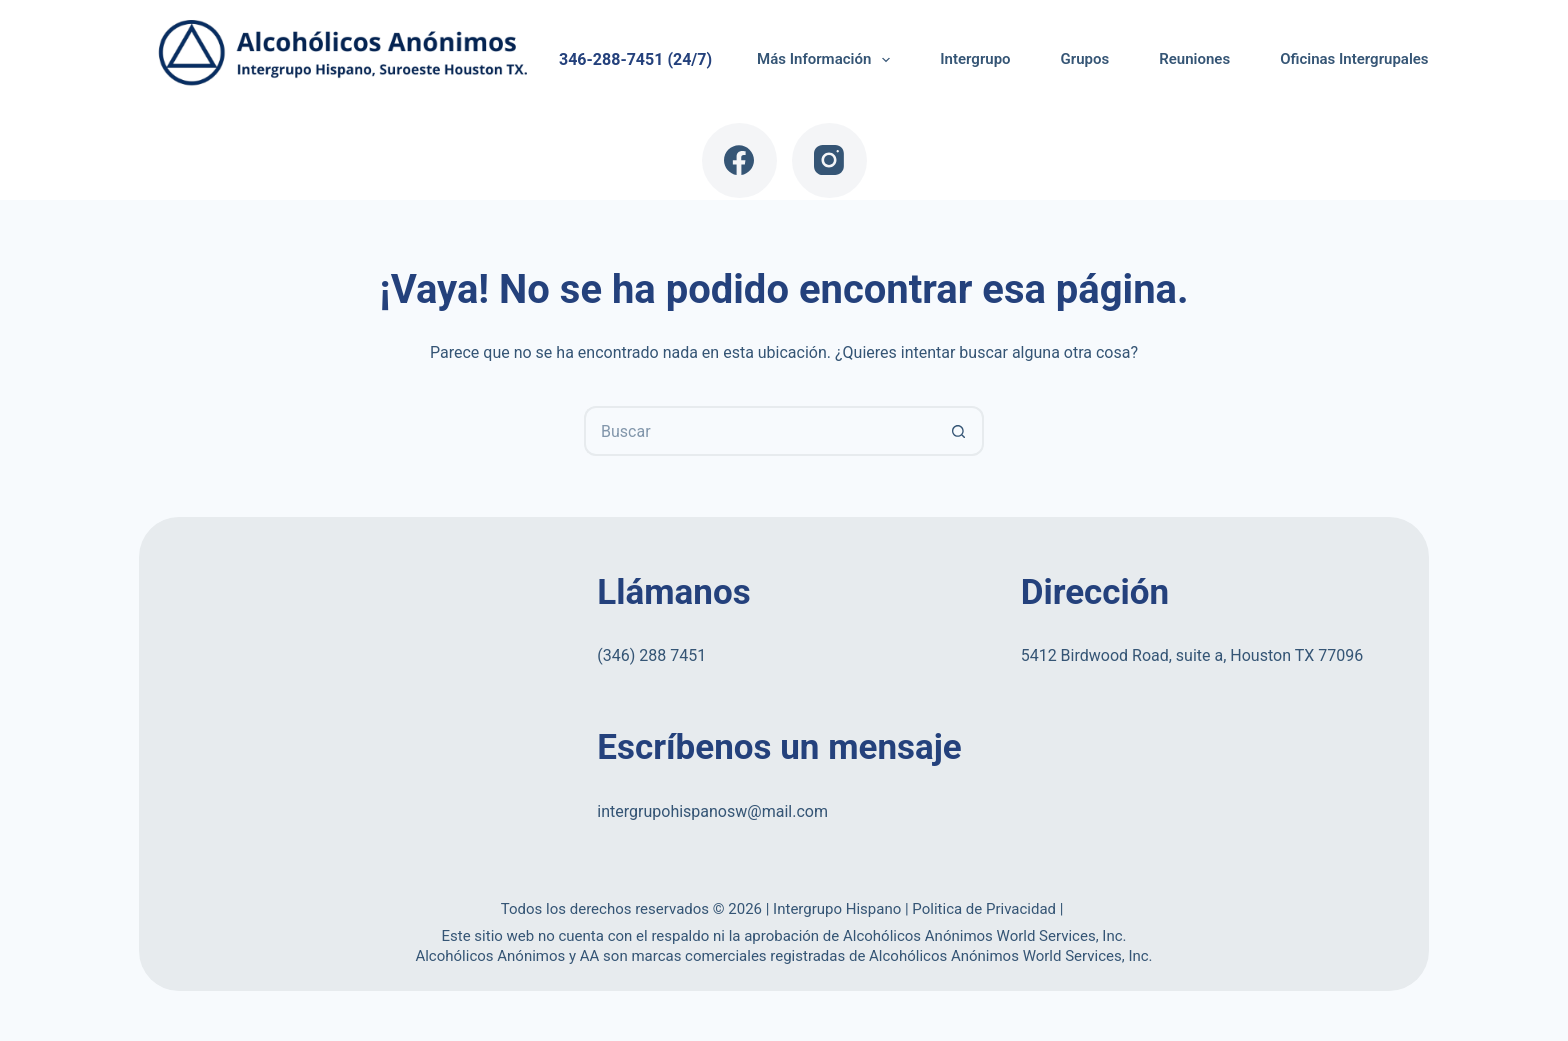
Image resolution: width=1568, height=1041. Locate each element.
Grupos (1085, 59)
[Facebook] (739, 160)
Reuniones (1194, 59)
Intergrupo (975, 59)
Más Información (827, 60)
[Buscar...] (759, 431)
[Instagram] (829, 160)
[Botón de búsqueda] (959, 431)
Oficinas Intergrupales (1354, 59)
